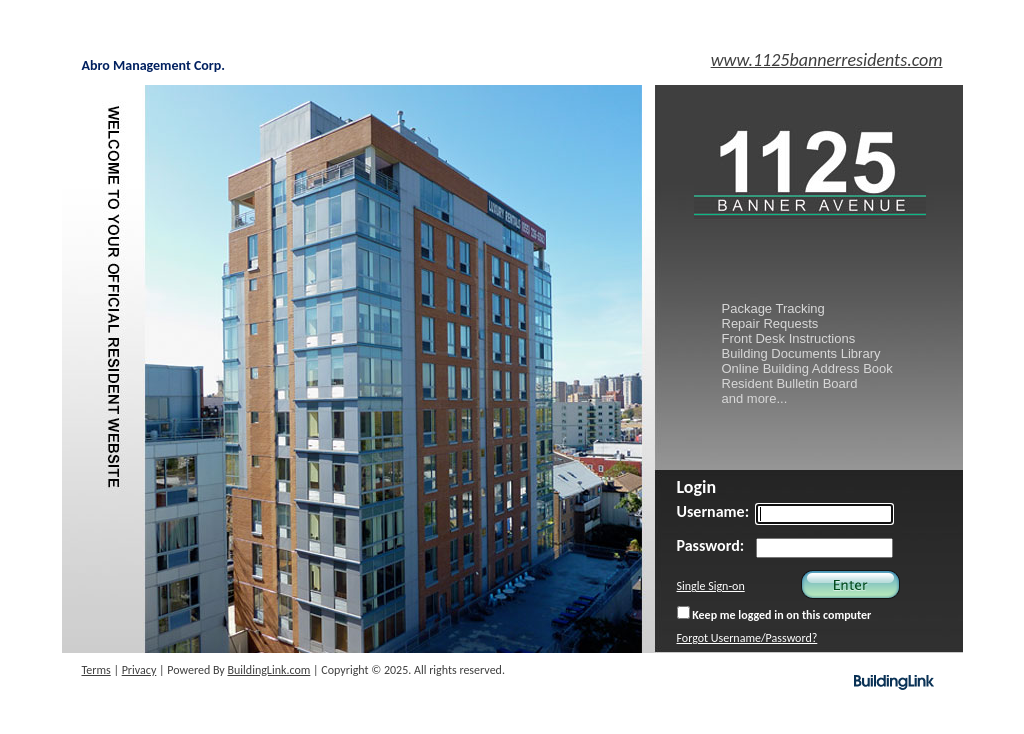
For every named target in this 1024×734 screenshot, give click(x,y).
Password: (711, 545)
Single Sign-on (711, 586)
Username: (713, 511)
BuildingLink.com (269, 670)
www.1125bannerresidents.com (827, 60)
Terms (96, 670)
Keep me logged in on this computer (774, 614)
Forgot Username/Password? (747, 638)
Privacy (139, 670)
